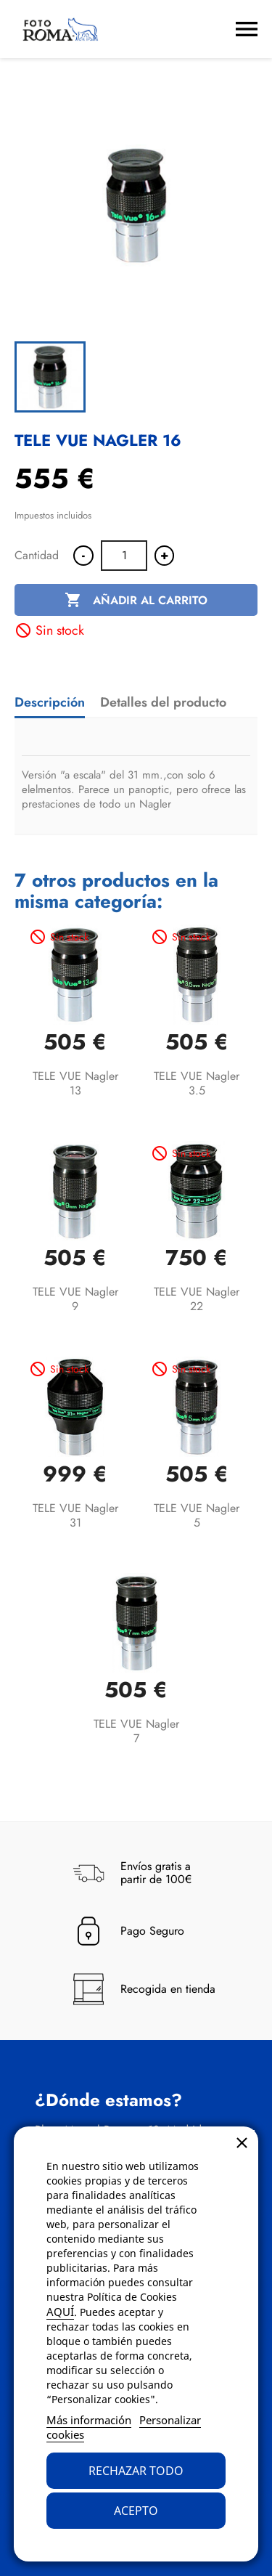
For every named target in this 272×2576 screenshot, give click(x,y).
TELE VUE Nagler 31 (75, 1515)
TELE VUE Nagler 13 (75, 1083)
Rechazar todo (136, 2471)
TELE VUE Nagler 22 (196, 1299)
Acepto (136, 2511)
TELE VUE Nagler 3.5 (196, 1083)
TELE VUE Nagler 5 (196, 1515)
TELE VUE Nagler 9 (75, 1299)
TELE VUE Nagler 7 (136, 1731)
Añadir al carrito (136, 600)
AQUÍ (60, 2311)
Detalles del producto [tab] (163, 702)
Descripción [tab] (50, 702)
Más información (88, 2420)
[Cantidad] (124, 555)
